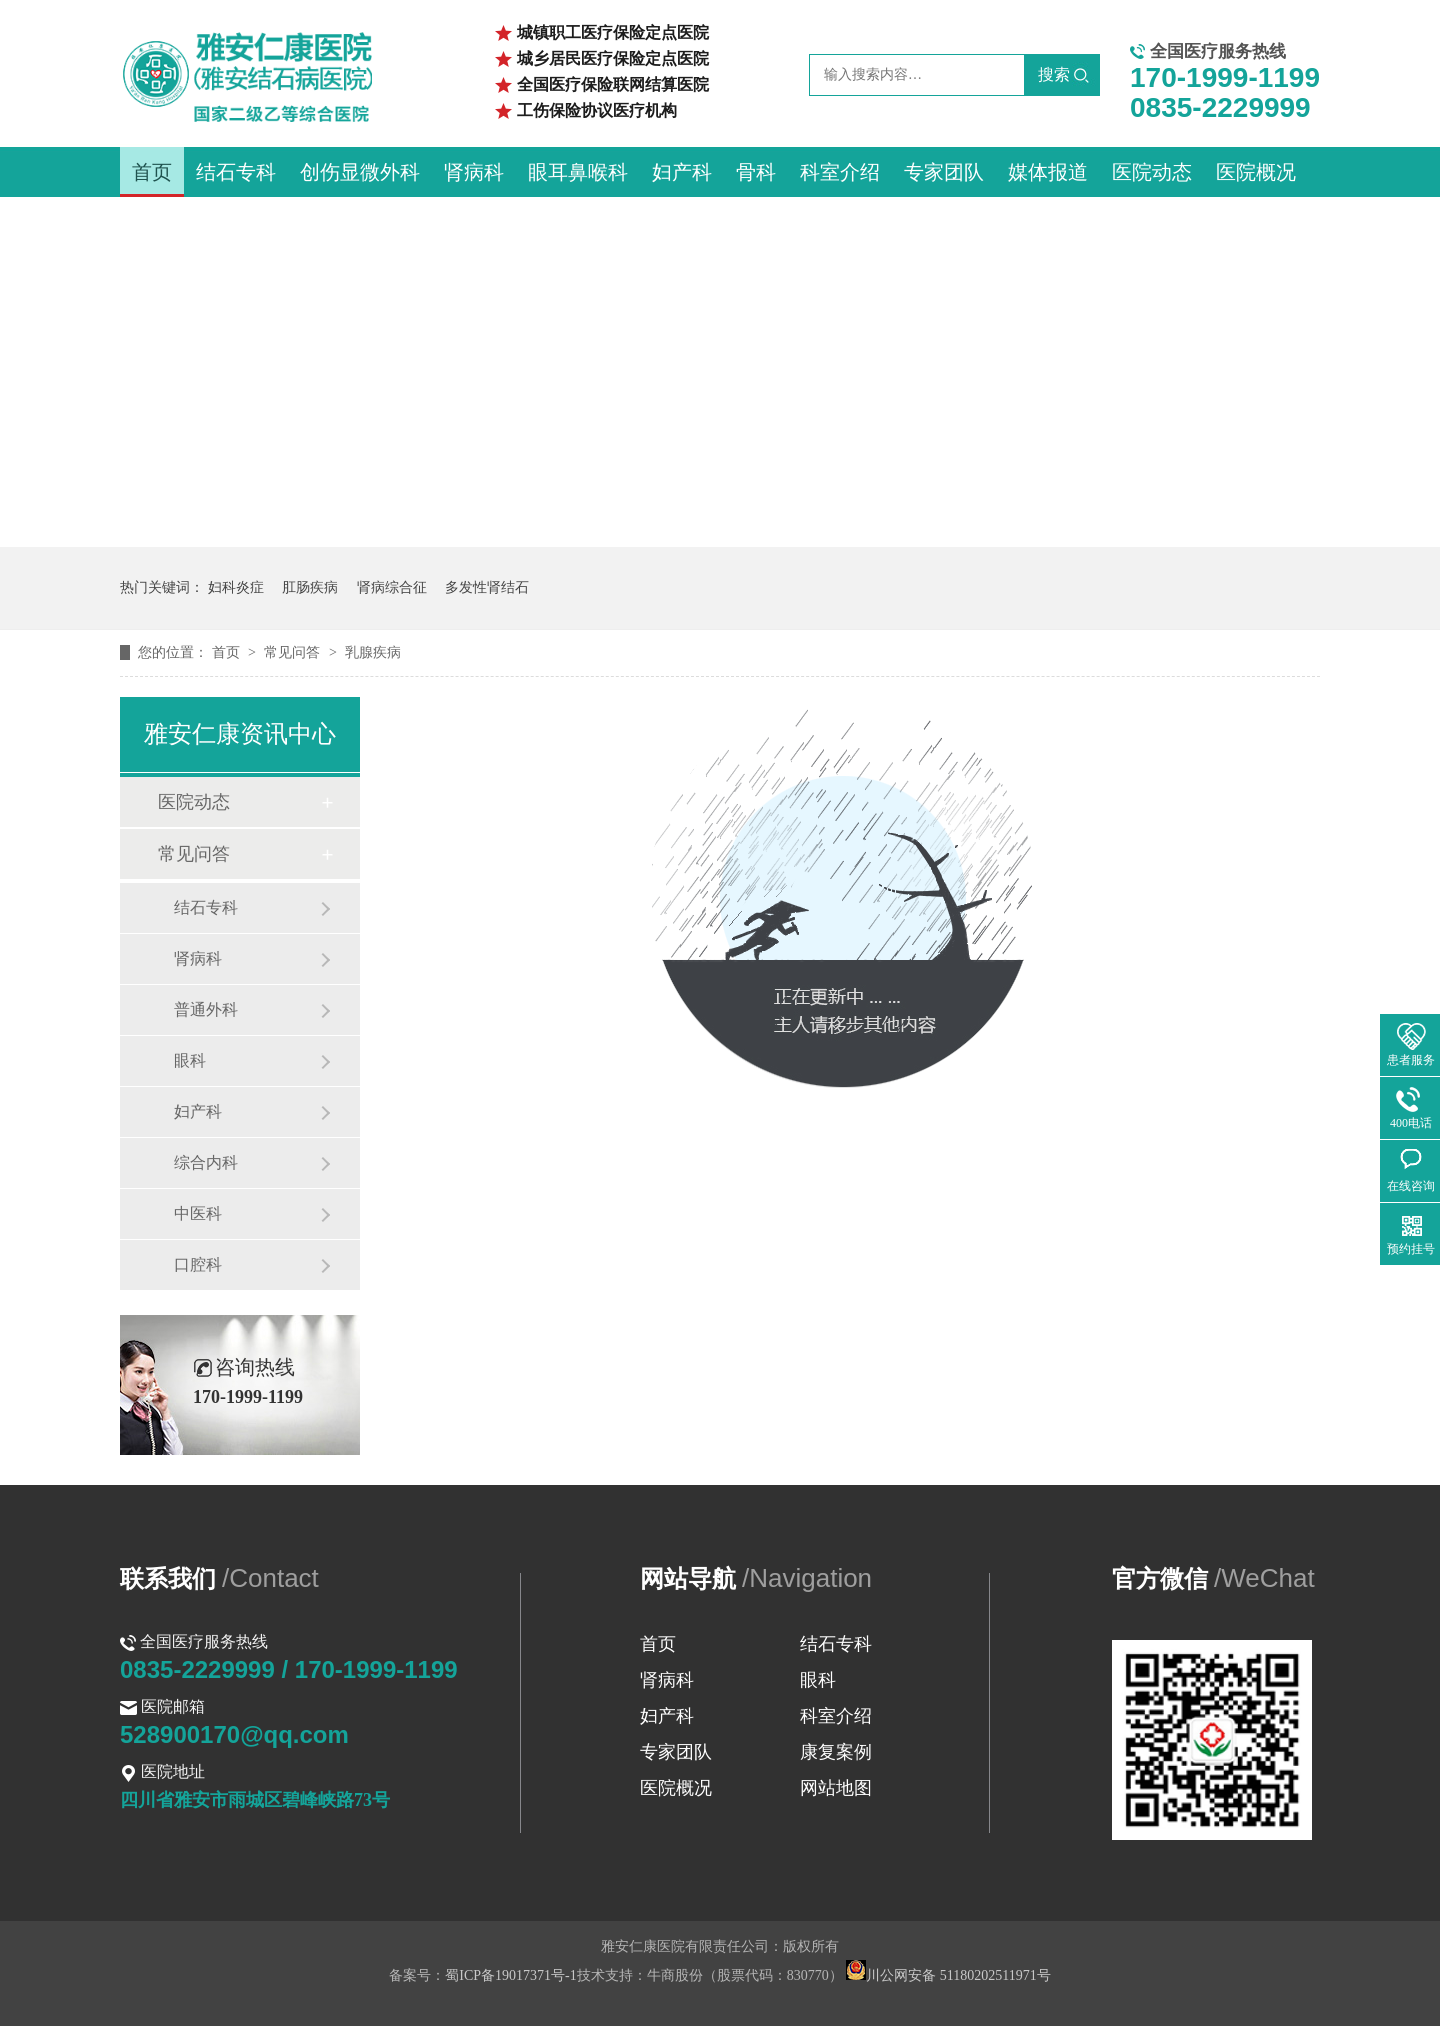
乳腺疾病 (373, 652)
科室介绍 (840, 172)
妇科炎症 (236, 587)
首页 (152, 172)
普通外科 (206, 1009)
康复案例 (836, 1752)
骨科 (756, 172)
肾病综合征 (392, 587)
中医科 (198, 1213)
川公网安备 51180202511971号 (948, 1975)
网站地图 (836, 1788)
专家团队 (944, 172)
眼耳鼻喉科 (578, 172)
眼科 (190, 1060)
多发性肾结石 (487, 587)
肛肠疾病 (310, 587)
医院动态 (1152, 172)
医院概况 (1256, 172)
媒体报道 (1048, 172)
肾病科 (474, 172)
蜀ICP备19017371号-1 (510, 1975)
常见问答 (294, 652)
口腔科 (198, 1264)
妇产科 (682, 172)
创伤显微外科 (360, 172)
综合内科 (206, 1162)
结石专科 (236, 172)
